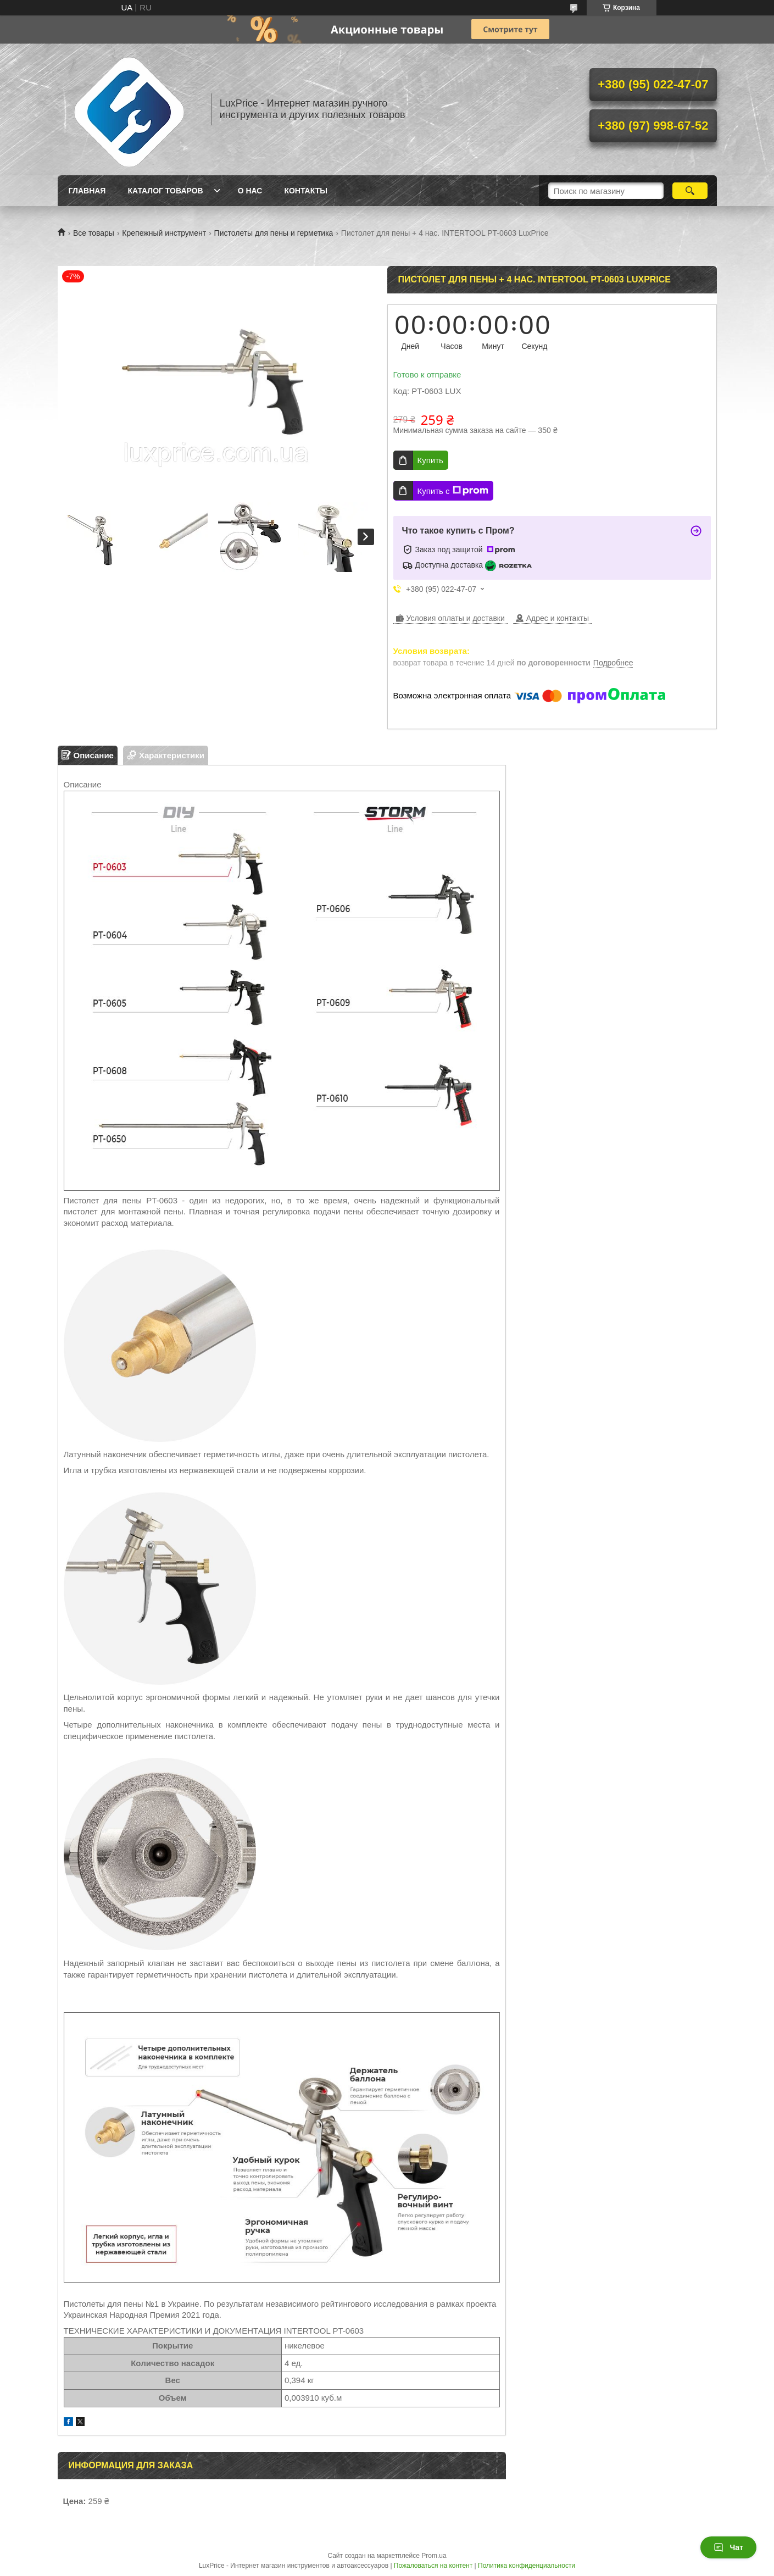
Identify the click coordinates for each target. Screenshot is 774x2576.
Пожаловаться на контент (433, 2565)
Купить (430, 460)
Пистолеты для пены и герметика (273, 233)
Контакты (305, 190)
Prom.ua (433, 2556)
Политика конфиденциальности (526, 2565)
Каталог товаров (165, 190)
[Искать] (690, 190)
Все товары (93, 233)
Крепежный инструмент (164, 233)
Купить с (452, 491)
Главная (87, 190)
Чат (728, 2547)
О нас (250, 190)
